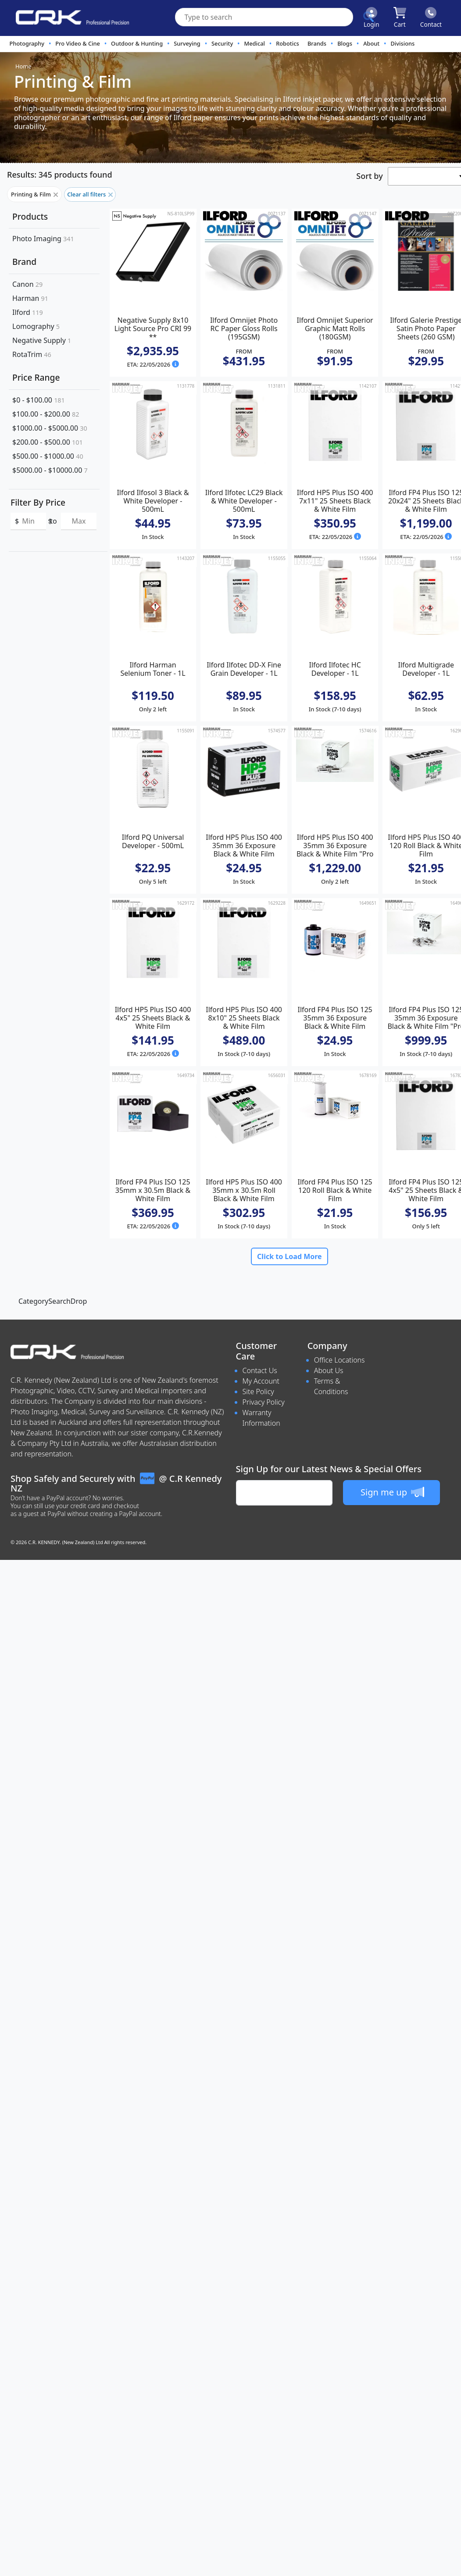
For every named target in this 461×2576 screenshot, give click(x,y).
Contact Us (260, 1370)
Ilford (27, 312)
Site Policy (258, 1391)
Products (30, 216)
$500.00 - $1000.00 (47, 456)
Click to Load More (289, 1256)
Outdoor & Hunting (137, 43)
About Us (328, 1370)
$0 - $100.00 (38, 400)
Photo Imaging (43, 238)
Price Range (36, 377)
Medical (254, 43)
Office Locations (339, 1360)
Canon (27, 284)
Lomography (36, 326)
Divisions (402, 43)
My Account (261, 1381)
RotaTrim (31, 354)
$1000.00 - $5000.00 (49, 428)
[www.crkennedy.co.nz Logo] (68, 18)
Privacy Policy (264, 1402)
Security (222, 43)
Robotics (287, 43)
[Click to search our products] (368, 16)
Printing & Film (34, 194)
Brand (24, 262)
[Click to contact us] (431, 18)
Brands (316, 43)
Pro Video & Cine (77, 43)
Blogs (344, 43)
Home (23, 66)
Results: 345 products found (59, 174)
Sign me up (392, 1492)
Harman (30, 298)
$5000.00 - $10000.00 (50, 470)
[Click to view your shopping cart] (399, 18)
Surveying (187, 43)
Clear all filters (90, 194)
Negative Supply (41, 340)
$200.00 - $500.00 (47, 442)
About (371, 43)
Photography (27, 43)
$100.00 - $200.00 (45, 414)
